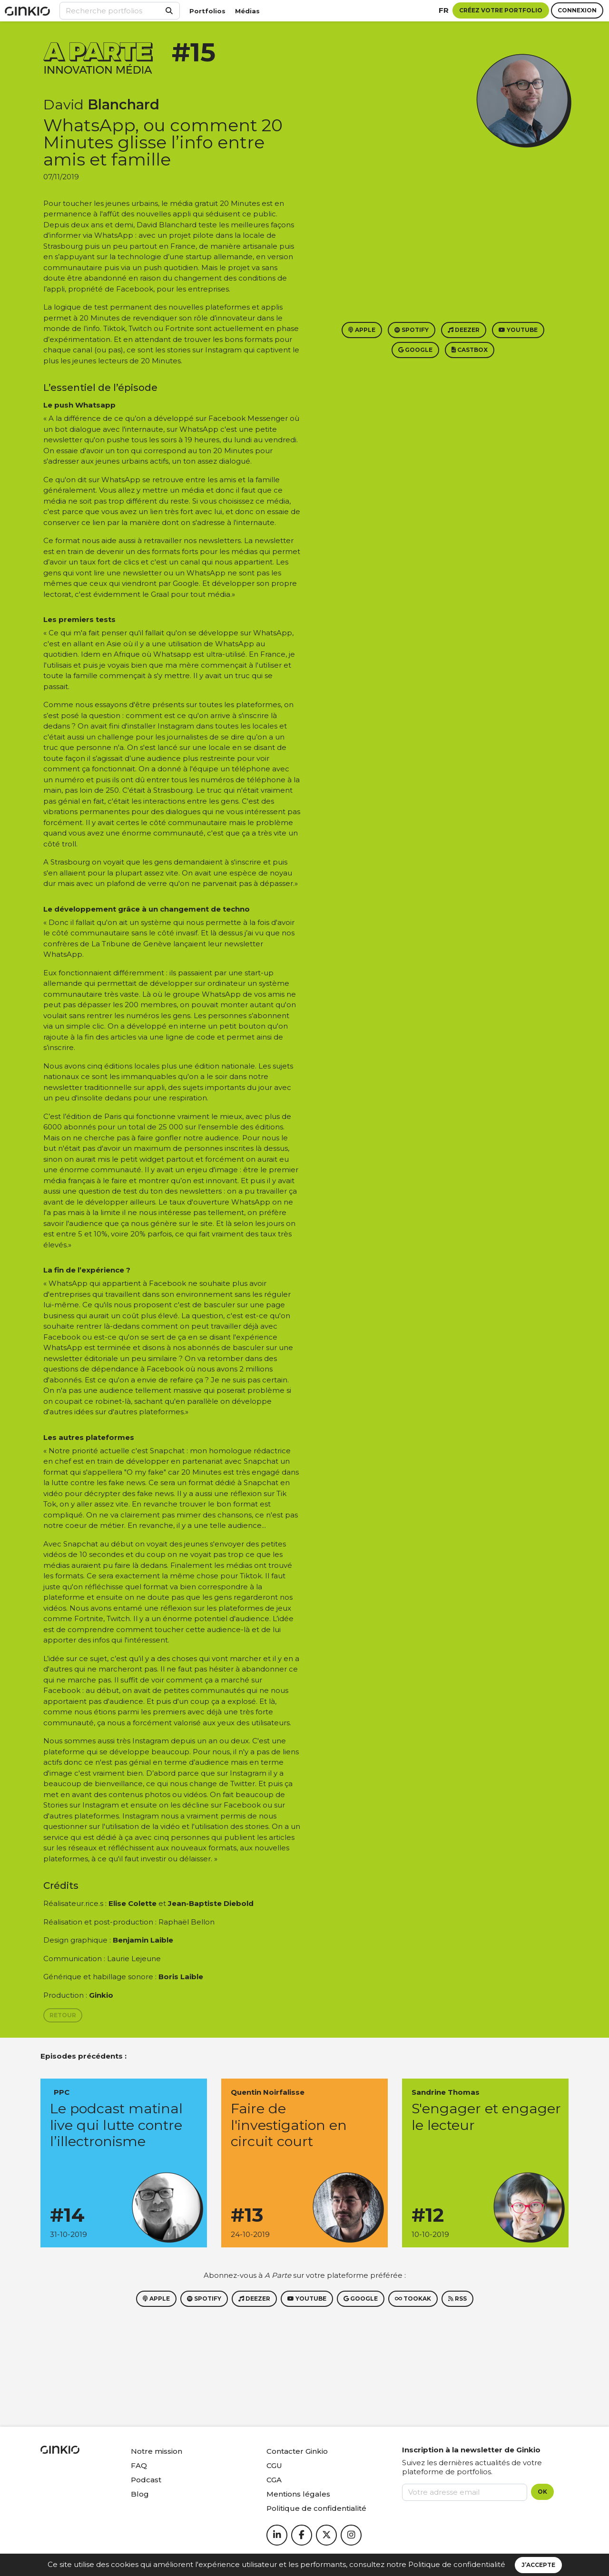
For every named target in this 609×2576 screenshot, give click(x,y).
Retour (62, 2015)
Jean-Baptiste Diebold (211, 1903)
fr (444, 10)
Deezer (464, 329)
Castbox (470, 349)
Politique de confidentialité (456, 2564)
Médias (247, 11)
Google (415, 349)
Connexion (577, 10)
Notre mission (156, 2451)
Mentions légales (298, 2493)
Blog (140, 2493)
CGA (274, 2479)
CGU (274, 2465)
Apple (361, 329)
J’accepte (538, 2564)
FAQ (139, 2465)
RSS (457, 2298)
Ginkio (101, 1995)
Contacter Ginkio (297, 2451)
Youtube (518, 329)
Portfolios (207, 11)
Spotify (411, 329)
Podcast (146, 2479)
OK (542, 2491)
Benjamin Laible (143, 1939)
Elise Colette (132, 1903)
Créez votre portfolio (500, 10)
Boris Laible (180, 1976)
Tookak (413, 2298)
